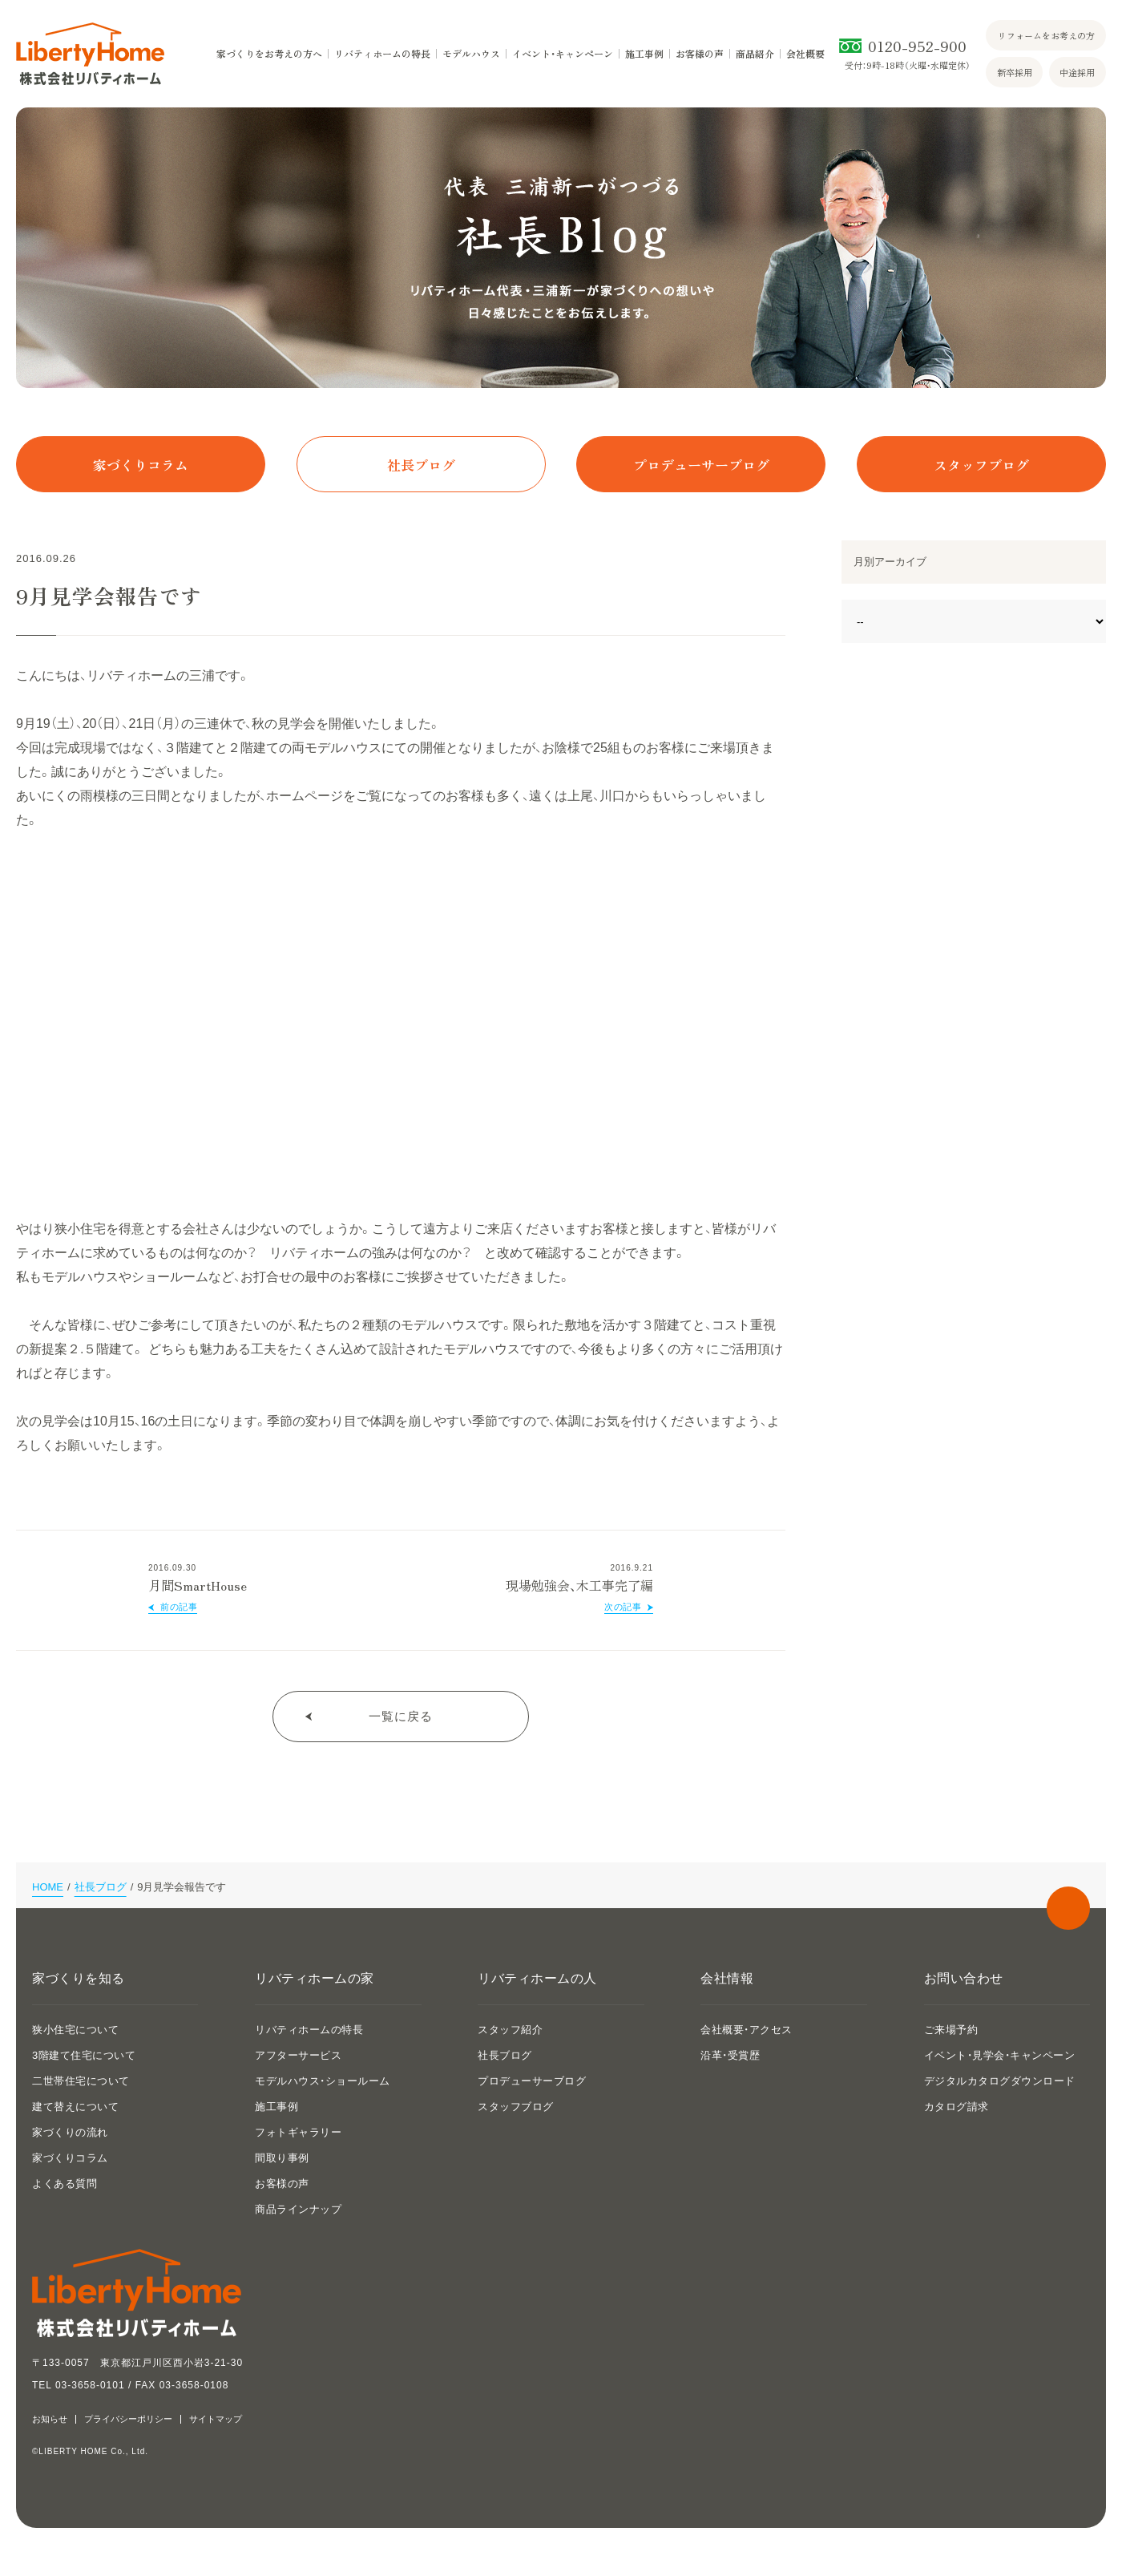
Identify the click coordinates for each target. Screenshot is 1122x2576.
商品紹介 (755, 54)
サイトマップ (215, 2419)
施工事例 (644, 54)
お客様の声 (700, 54)
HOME (47, 1887)
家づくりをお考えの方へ (269, 54)
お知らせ (49, 2419)
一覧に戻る (401, 1716)
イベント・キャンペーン (562, 54)
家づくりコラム (140, 465)
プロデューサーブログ (701, 465)
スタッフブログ (981, 465)
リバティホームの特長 (382, 54)
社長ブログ (421, 465)
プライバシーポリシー (128, 2419)
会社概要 (805, 54)
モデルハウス (471, 54)
